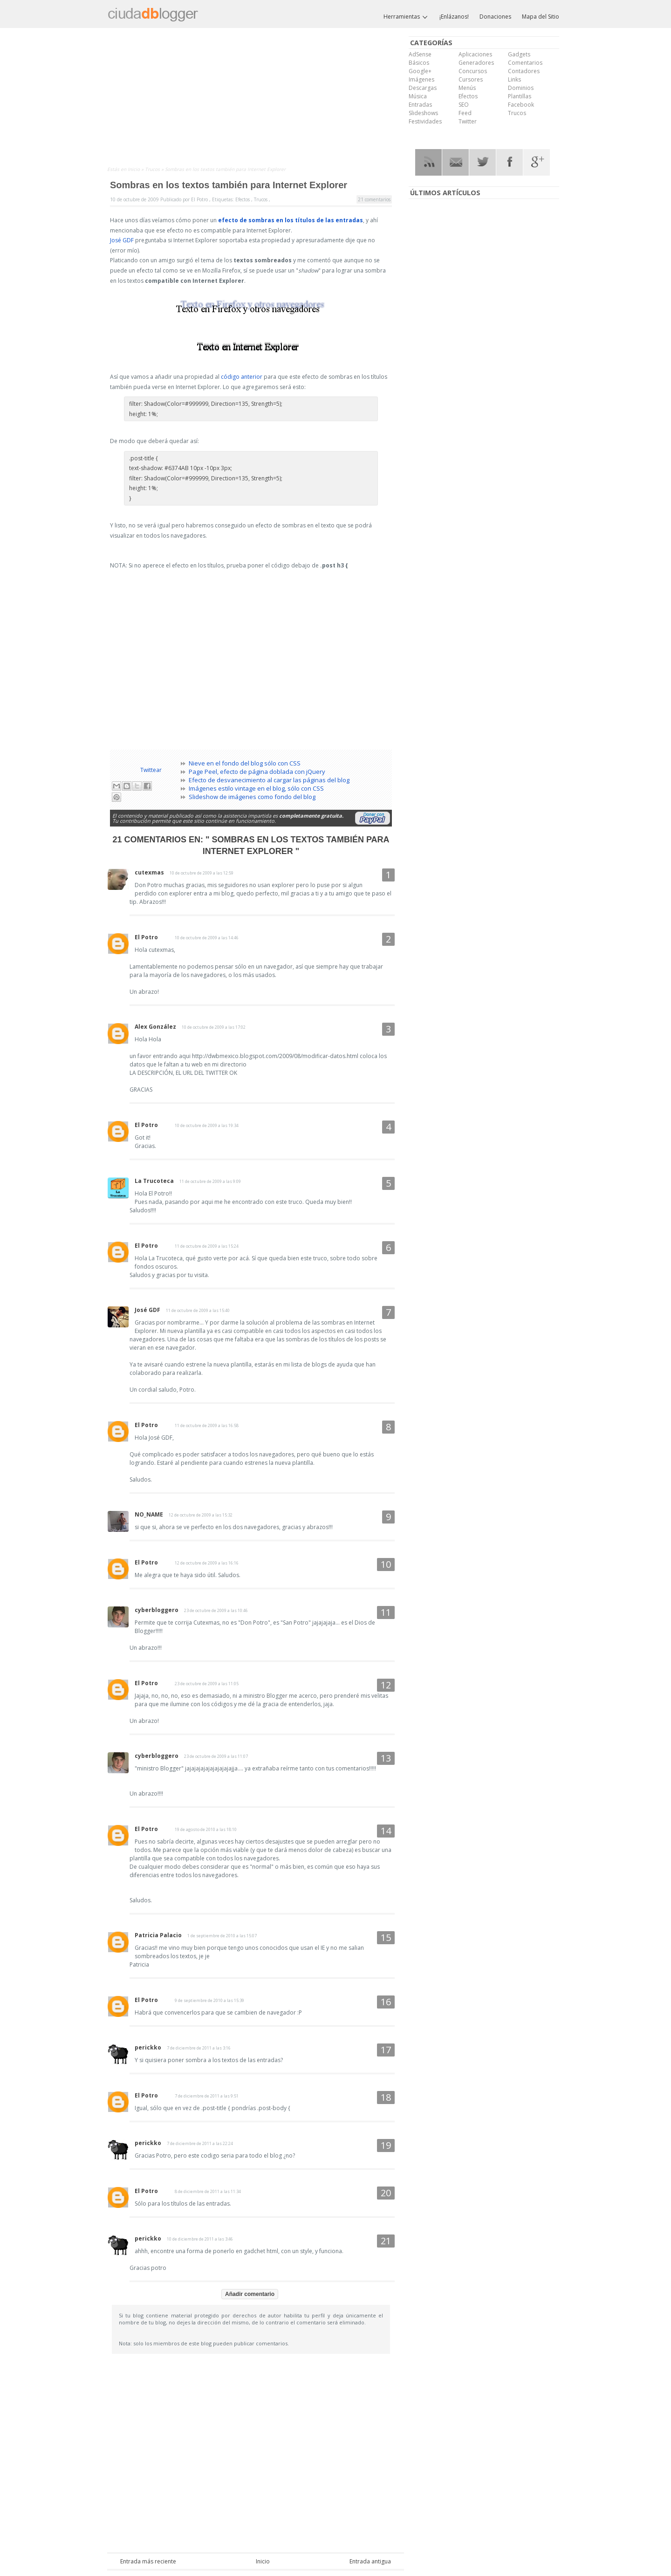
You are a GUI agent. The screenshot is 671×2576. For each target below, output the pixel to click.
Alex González (155, 1027)
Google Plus (536, 162)
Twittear (151, 770)
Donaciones (495, 16)
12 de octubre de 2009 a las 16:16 (207, 1563)
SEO (464, 105)
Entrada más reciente (148, 2561)
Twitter (468, 121)
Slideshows (423, 113)
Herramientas (406, 17)
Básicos (419, 63)
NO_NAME (149, 1514)
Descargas (423, 88)
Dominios (521, 88)
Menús (467, 88)
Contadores (524, 71)
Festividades (425, 121)
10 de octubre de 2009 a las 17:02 (214, 1027)
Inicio (134, 169)
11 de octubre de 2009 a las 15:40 (198, 1310)
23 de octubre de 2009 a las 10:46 (216, 1610)
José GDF (122, 240)
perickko (148, 2047)
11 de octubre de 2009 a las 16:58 (207, 1425)
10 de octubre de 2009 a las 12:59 (201, 873)
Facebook (521, 105)
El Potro (146, 937)
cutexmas (149, 872)
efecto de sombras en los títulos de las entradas (290, 220)
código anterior (241, 377)
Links (514, 79)
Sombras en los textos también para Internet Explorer (228, 185)
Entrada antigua (370, 2561)
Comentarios (525, 63)
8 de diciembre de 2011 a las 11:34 (208, 2191)
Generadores (476, 63)
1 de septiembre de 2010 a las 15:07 (222, 1936)
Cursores (471, 79)
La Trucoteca (154, 1181)
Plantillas (519, 96)
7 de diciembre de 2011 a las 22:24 (200, 2143)
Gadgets (519, 54)
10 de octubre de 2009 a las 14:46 (207, 938)
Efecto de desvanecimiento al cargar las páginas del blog (269, 780)
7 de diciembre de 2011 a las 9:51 (207, 2096)
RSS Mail (455, 162)
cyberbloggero (156, 1610)
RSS (428, 162)
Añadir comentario (249, 2294)
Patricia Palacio (158, 1935)
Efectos (243, 199)
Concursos (473, 71)
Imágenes (421, 79)
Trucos (153, 169)
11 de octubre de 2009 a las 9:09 (210, 1181)
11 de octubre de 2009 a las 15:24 (207, 1246)
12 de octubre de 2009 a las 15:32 (201, 1515)
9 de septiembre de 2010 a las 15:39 (209, 2000)
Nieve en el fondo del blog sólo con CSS (245, 763)
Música (418, 96)
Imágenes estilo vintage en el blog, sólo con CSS (256, 788)
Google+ (420, 71)
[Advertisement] (256, 99)
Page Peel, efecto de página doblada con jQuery (257, 771)
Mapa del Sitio (540, 16)
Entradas (420, 105)
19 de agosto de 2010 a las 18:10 (206, 1829)
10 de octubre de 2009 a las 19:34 (207, 1125)
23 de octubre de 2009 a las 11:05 (207, 1684)
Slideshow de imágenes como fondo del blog (252, 797)
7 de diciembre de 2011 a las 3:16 (199, 2048)
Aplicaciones (475, 54)
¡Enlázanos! (454, 16)
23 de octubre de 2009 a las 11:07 (216, 1756)
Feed (465, 113)
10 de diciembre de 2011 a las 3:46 (200, 2239)
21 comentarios (374, 199)
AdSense (420, 54)
